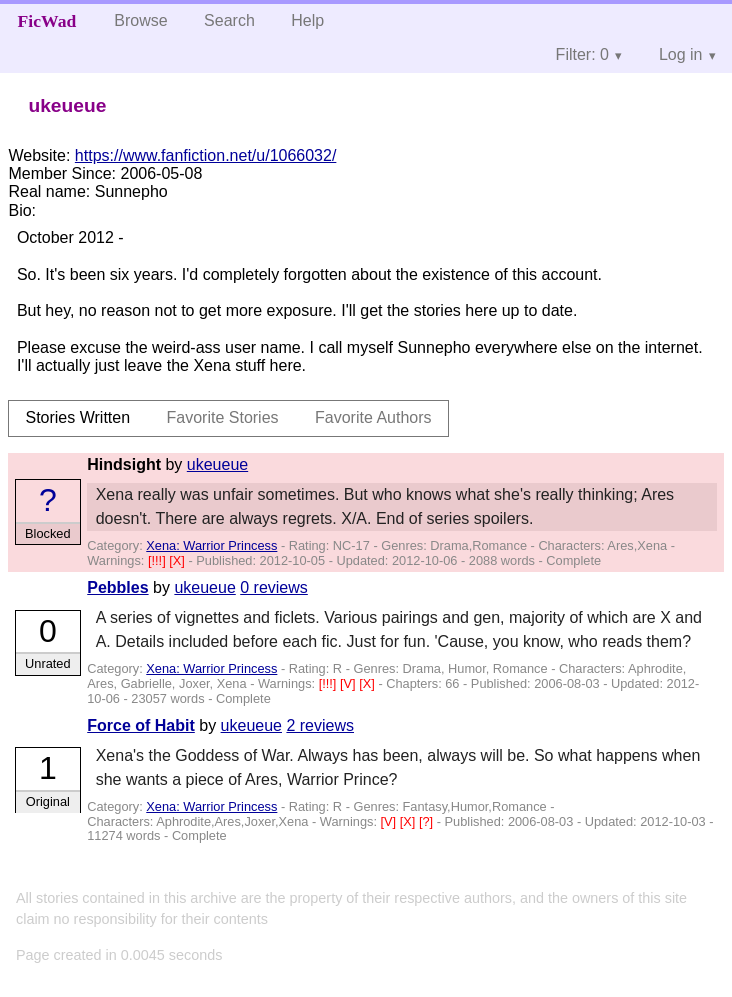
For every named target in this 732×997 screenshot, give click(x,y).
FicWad (47, 21)
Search (229, 20)
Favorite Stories (223, 417)
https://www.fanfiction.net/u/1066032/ (206, 155)
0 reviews (274, 587)
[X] (178, 560)
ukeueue (217, 464)
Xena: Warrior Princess (211, 545)
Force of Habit (141, 725)
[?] (428, 821)
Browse (140, 20)
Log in (681, 54)
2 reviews (320, 725)
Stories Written (77, 417)
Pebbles (117, 587)
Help (307, 20)
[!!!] (158, 560)
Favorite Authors (373, 417)
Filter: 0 (582, 54)
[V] (349, 683)
